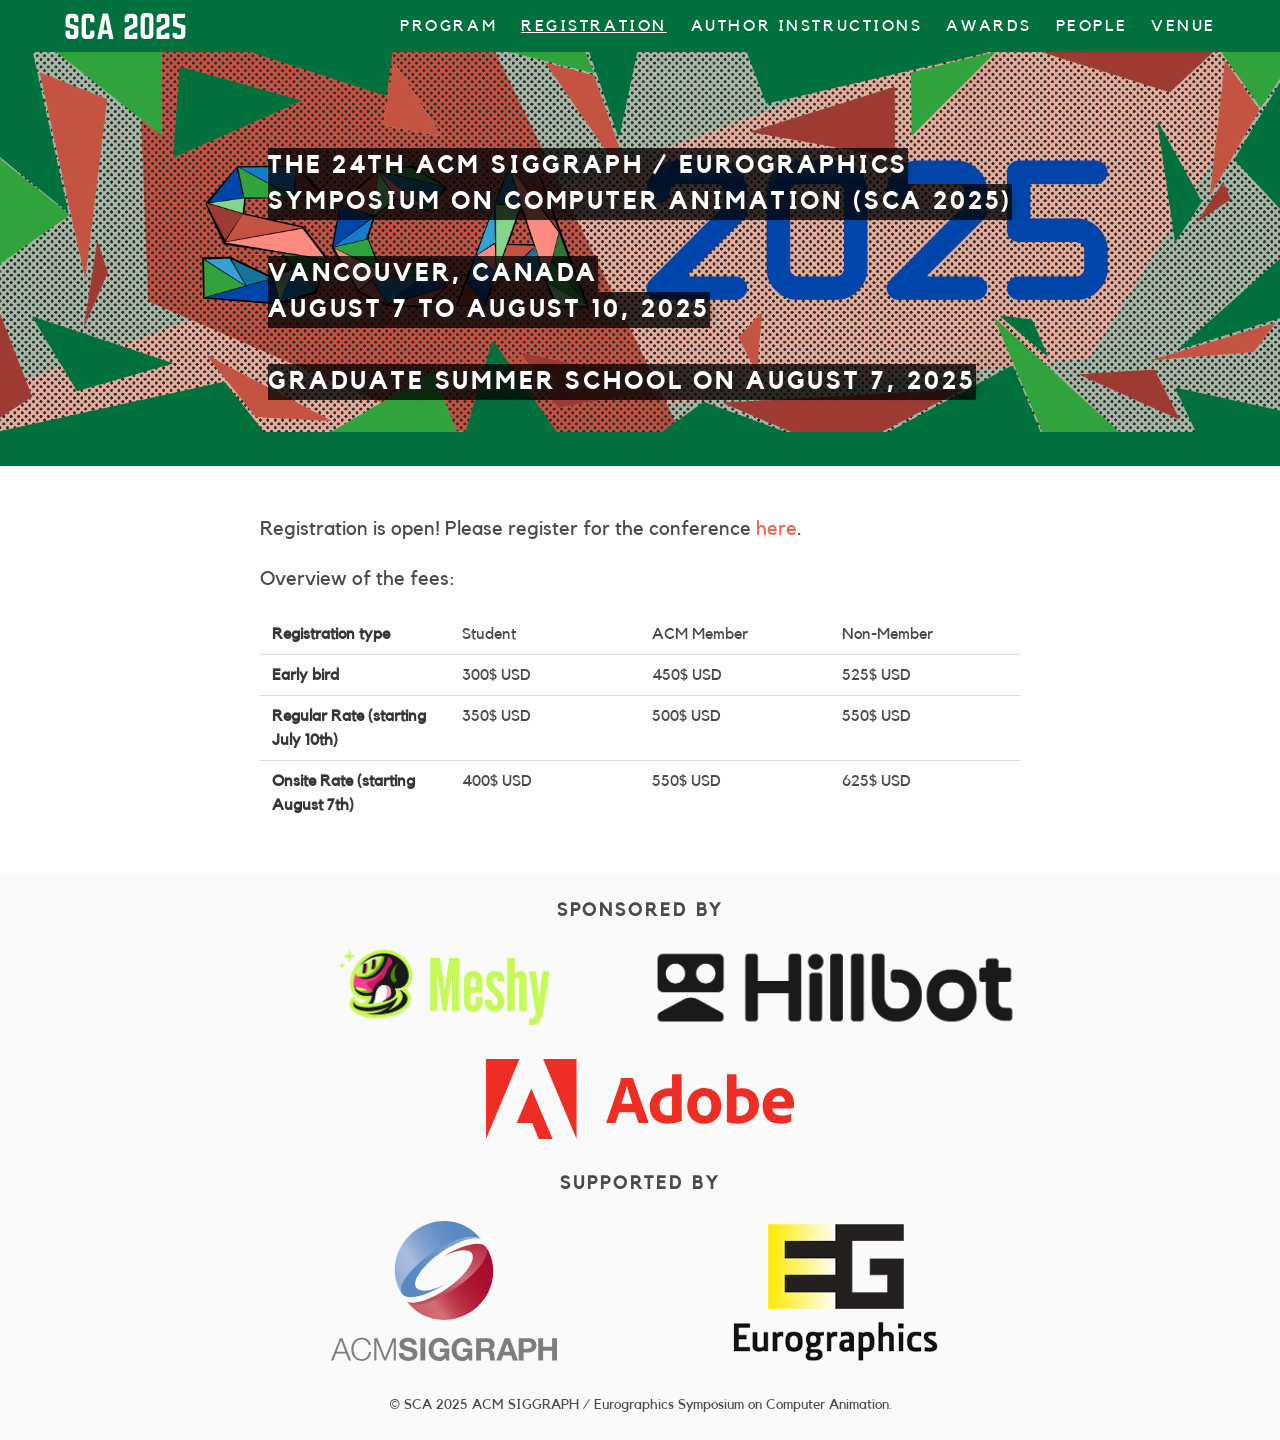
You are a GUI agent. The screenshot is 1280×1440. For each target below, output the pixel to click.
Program (448, 26)
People (1091, 26)
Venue (1183, 26)
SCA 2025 (125, 26)
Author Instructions (807, 26)
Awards (988, 26)
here (776, 529)
